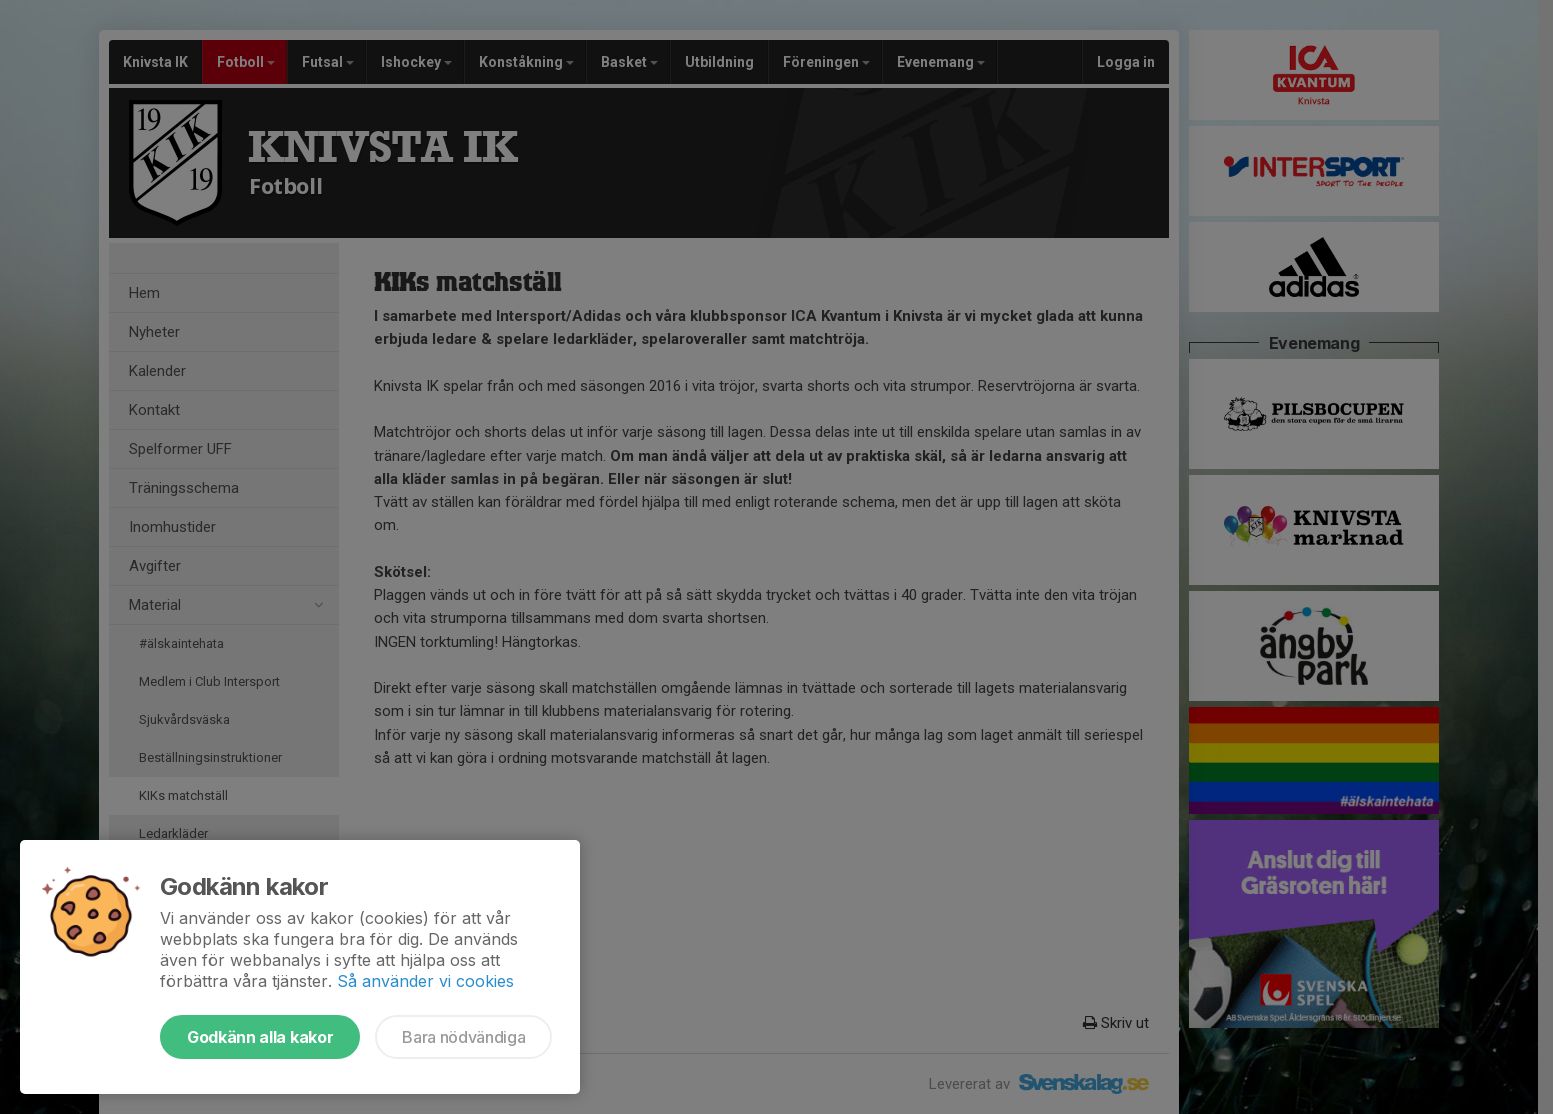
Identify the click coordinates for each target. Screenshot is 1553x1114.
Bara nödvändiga (463, 1037)
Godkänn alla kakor (260, 1037)
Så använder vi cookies (425, 981)
